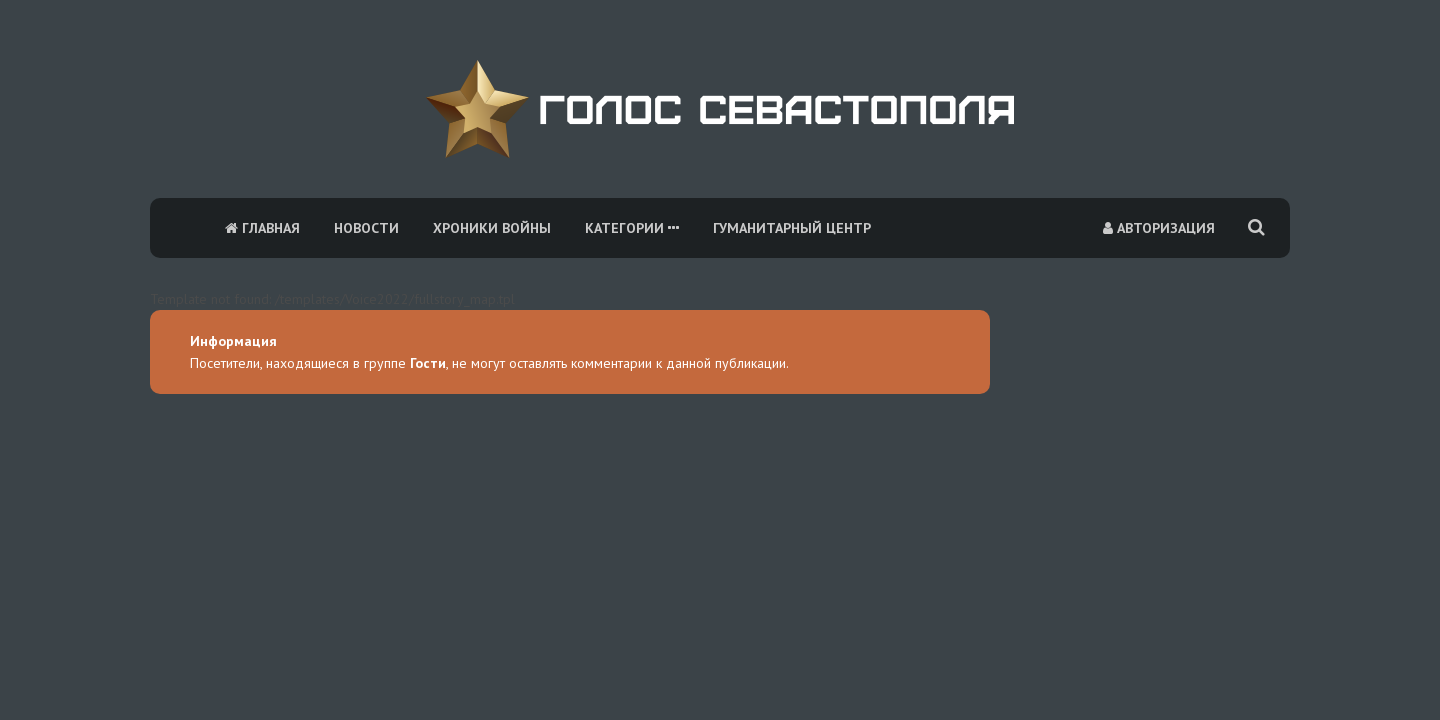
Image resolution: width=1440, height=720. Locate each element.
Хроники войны (492, 228)
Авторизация (1159, 228)
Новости (366, 228)
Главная (262, 228)
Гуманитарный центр (792, 228)
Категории (632, 228)
